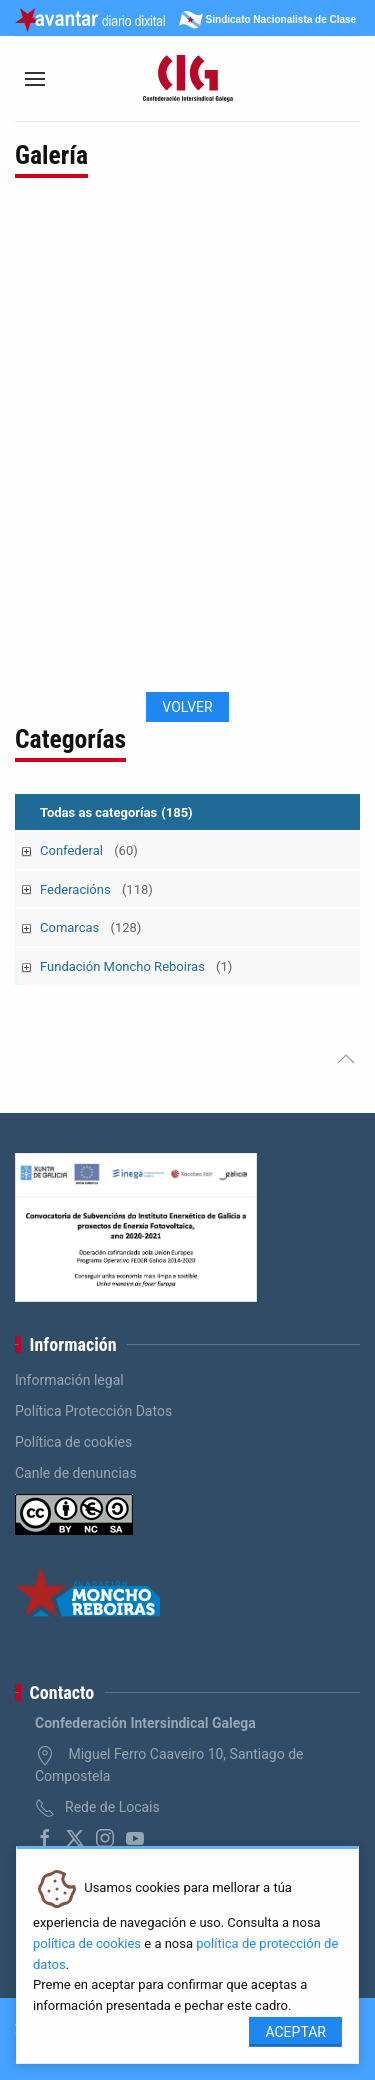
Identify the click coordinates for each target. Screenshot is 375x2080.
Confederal (89, 850)
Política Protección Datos (93, 1411)
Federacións (96, 889)
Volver (187, 707)
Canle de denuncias (76, 1473)
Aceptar (295, 2032)
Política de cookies (73, 1442)
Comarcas (90, 927)
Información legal (69, 1380)
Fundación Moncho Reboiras (136, 966)
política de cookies (87, 1943)
